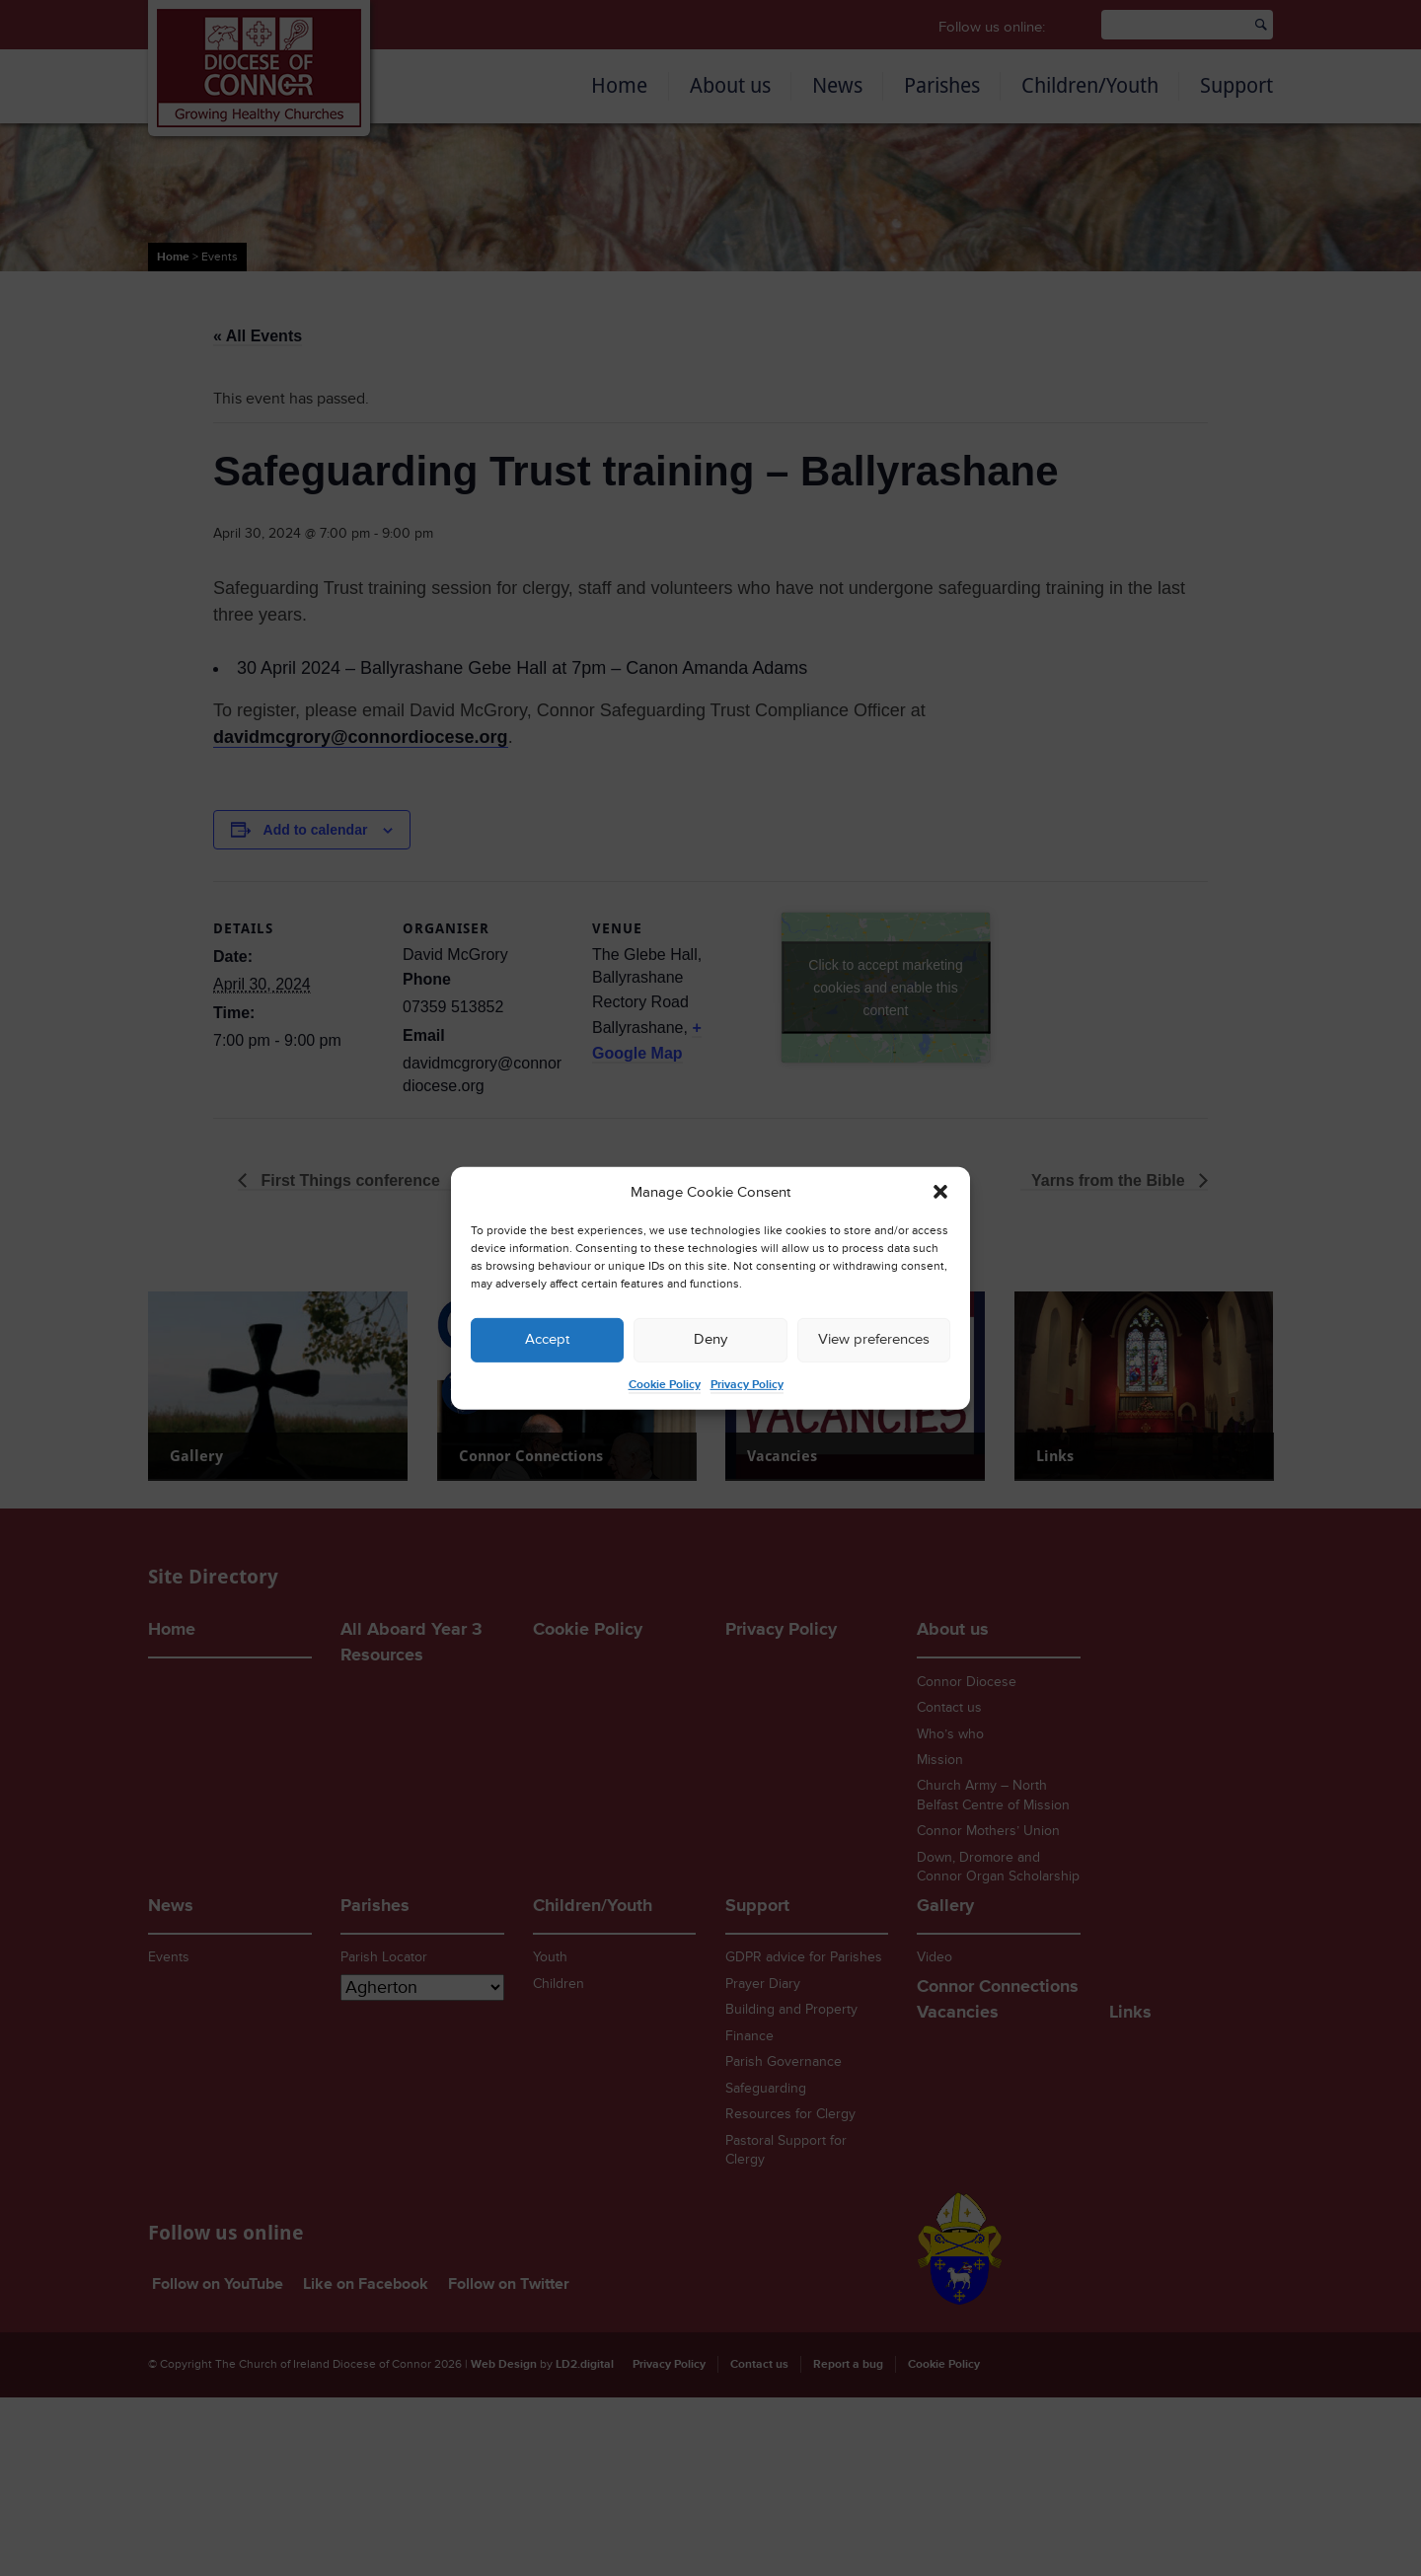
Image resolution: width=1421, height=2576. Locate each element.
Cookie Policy (665, 1384)
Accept (547, 1339)
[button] (940, 1192)
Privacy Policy (747, 1384)
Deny (710, 1339)
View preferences (874, 1339)
